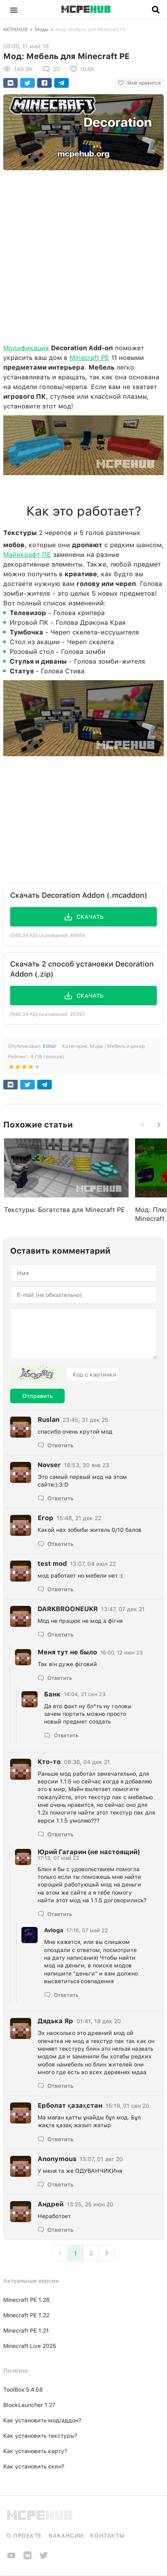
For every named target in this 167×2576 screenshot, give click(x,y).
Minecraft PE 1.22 (26, 2315)
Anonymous (57, 2159)
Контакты (107, 2535)
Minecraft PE (89, 358)
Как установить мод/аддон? (42, 2420)
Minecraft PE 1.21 (26, 2330)
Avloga (53, 1930)
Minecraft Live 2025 (29, 2346)
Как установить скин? (33, 2466)
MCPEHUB (15, 29)
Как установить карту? (35, 2451)
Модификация (26, 348)
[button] (13, 9)
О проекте (24, 2535)
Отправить (37, 1396)
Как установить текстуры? (40, 2435)
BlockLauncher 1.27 (29, 2405)
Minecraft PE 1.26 (26, 2300)
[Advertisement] (83, 254)
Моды (41, 29)
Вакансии (66, 2535)
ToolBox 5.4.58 (23, 2389)
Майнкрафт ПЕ (27, 554)
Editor (49, 1046)
